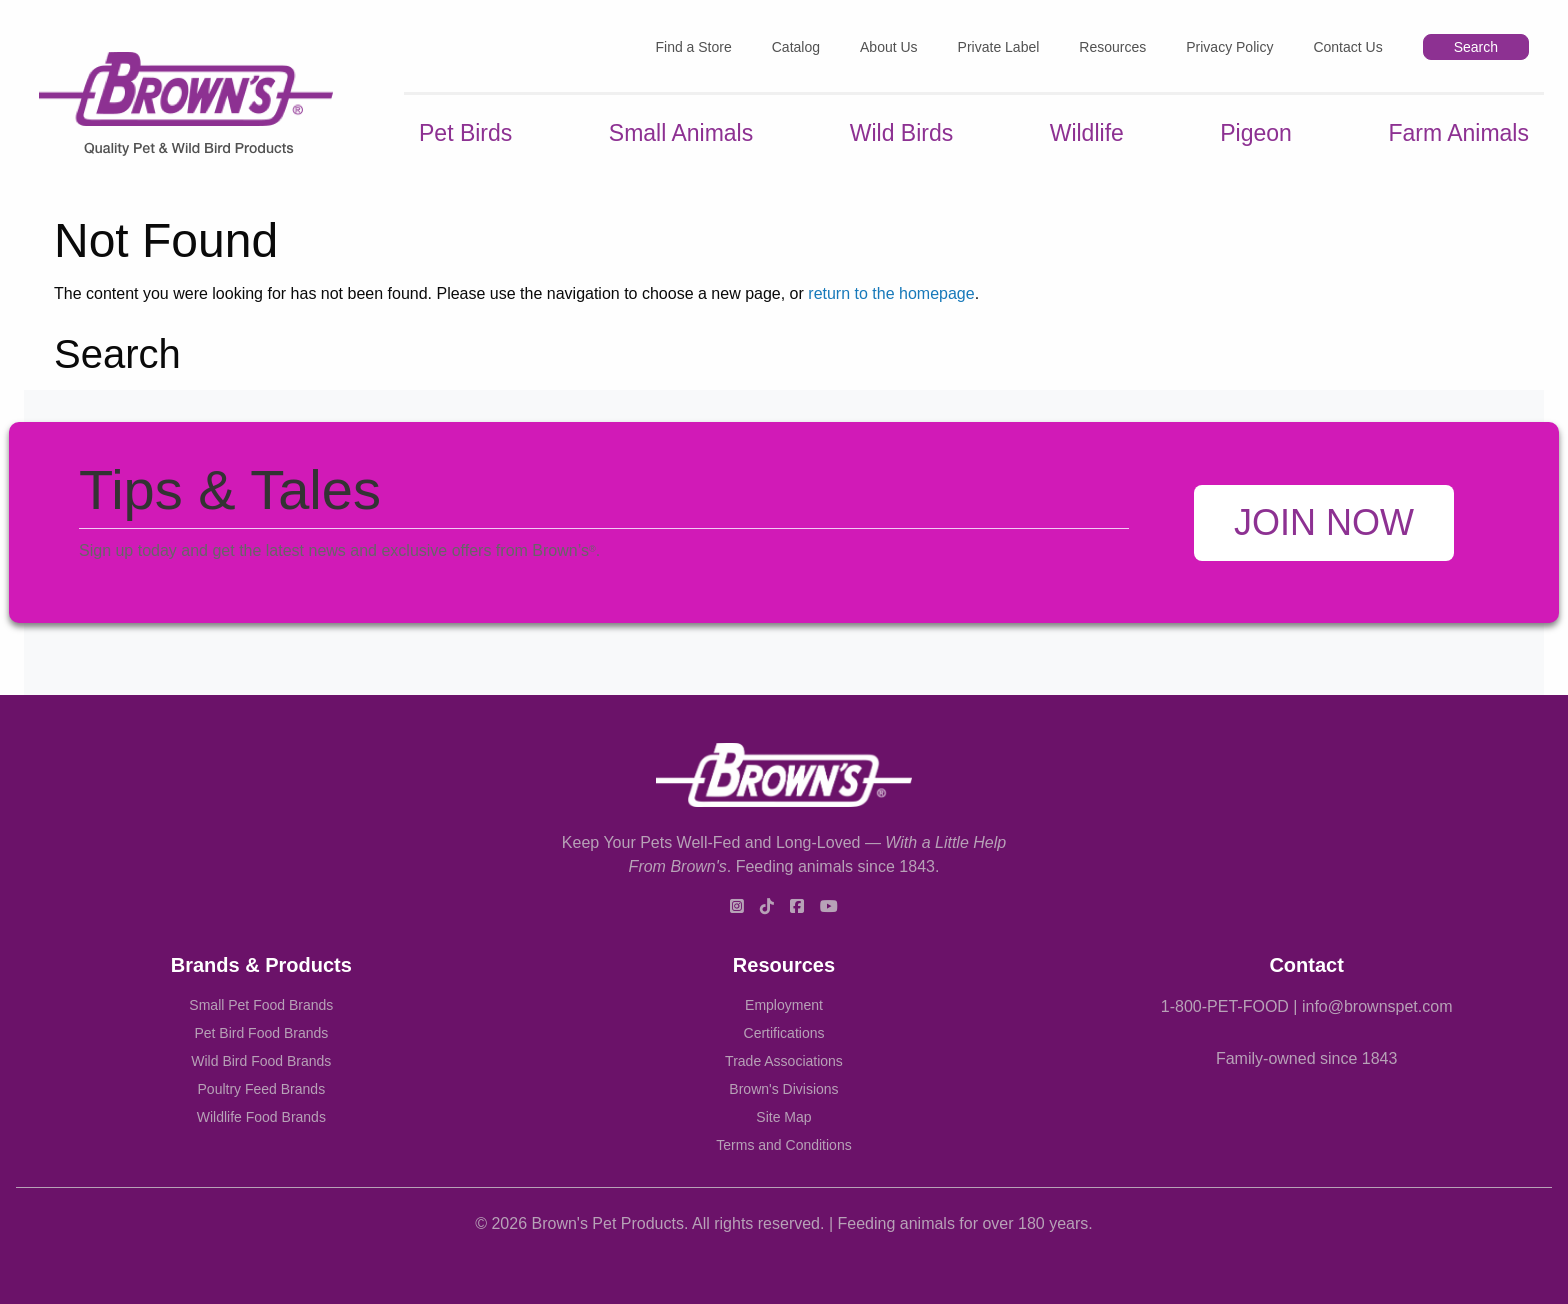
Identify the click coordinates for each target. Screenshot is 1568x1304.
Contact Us (1347, 47)
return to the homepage (891, 293)
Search (1476, 47)
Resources (1112, 47)
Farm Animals (1458, 133)
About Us (889, 47)
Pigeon (1256, 133)
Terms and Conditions (783, 1145)
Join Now (1324, 522)
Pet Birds (465, 133)
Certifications (784, 1033)
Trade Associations (784, 1061)
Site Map (783, 1117)
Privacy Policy (1229, 47)
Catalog (796, 47)
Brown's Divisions (783, 1089)
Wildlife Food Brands (261, 1117)
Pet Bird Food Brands (261, 1033)
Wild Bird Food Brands (261, 1061)
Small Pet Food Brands (261, 1005)
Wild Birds (902, 133)
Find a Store (693, 47)
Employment (784, 1005)
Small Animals (681, 133)
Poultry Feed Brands (262, 1089)
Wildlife (1087, 133)
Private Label (999, 47)
